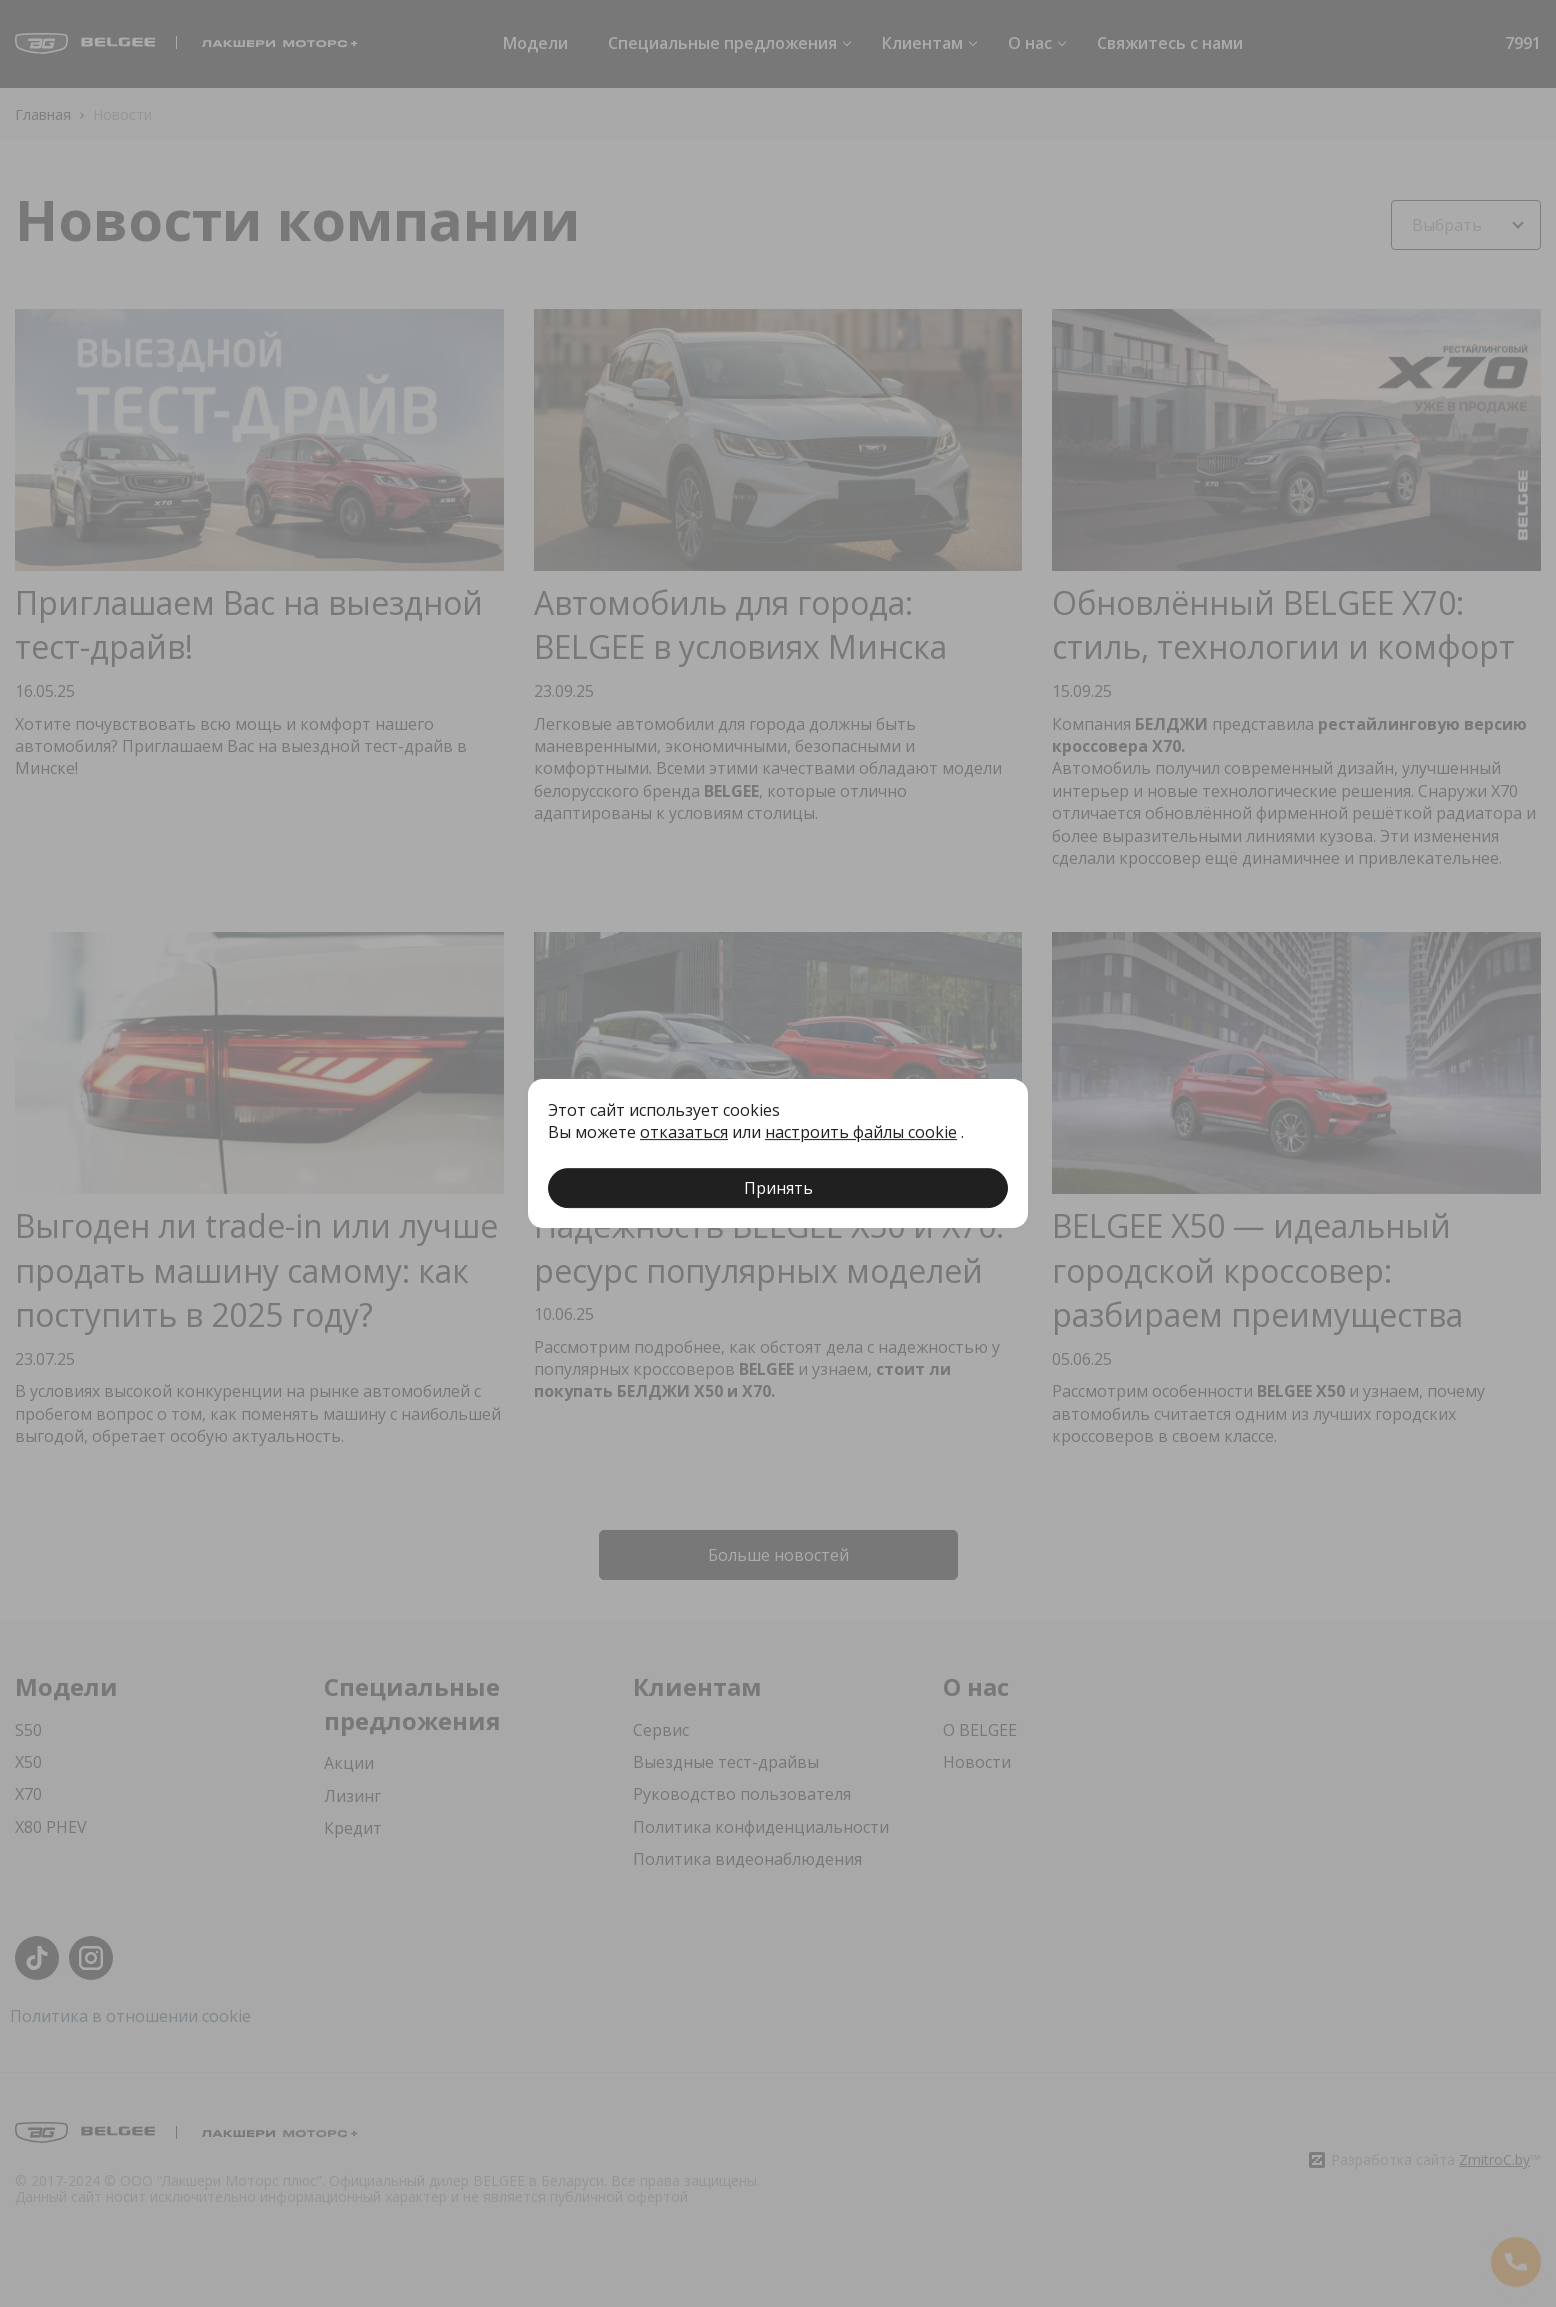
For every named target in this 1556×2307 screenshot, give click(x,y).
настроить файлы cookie (861, 1132)
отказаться (684, 1132)
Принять (778, 1188)
